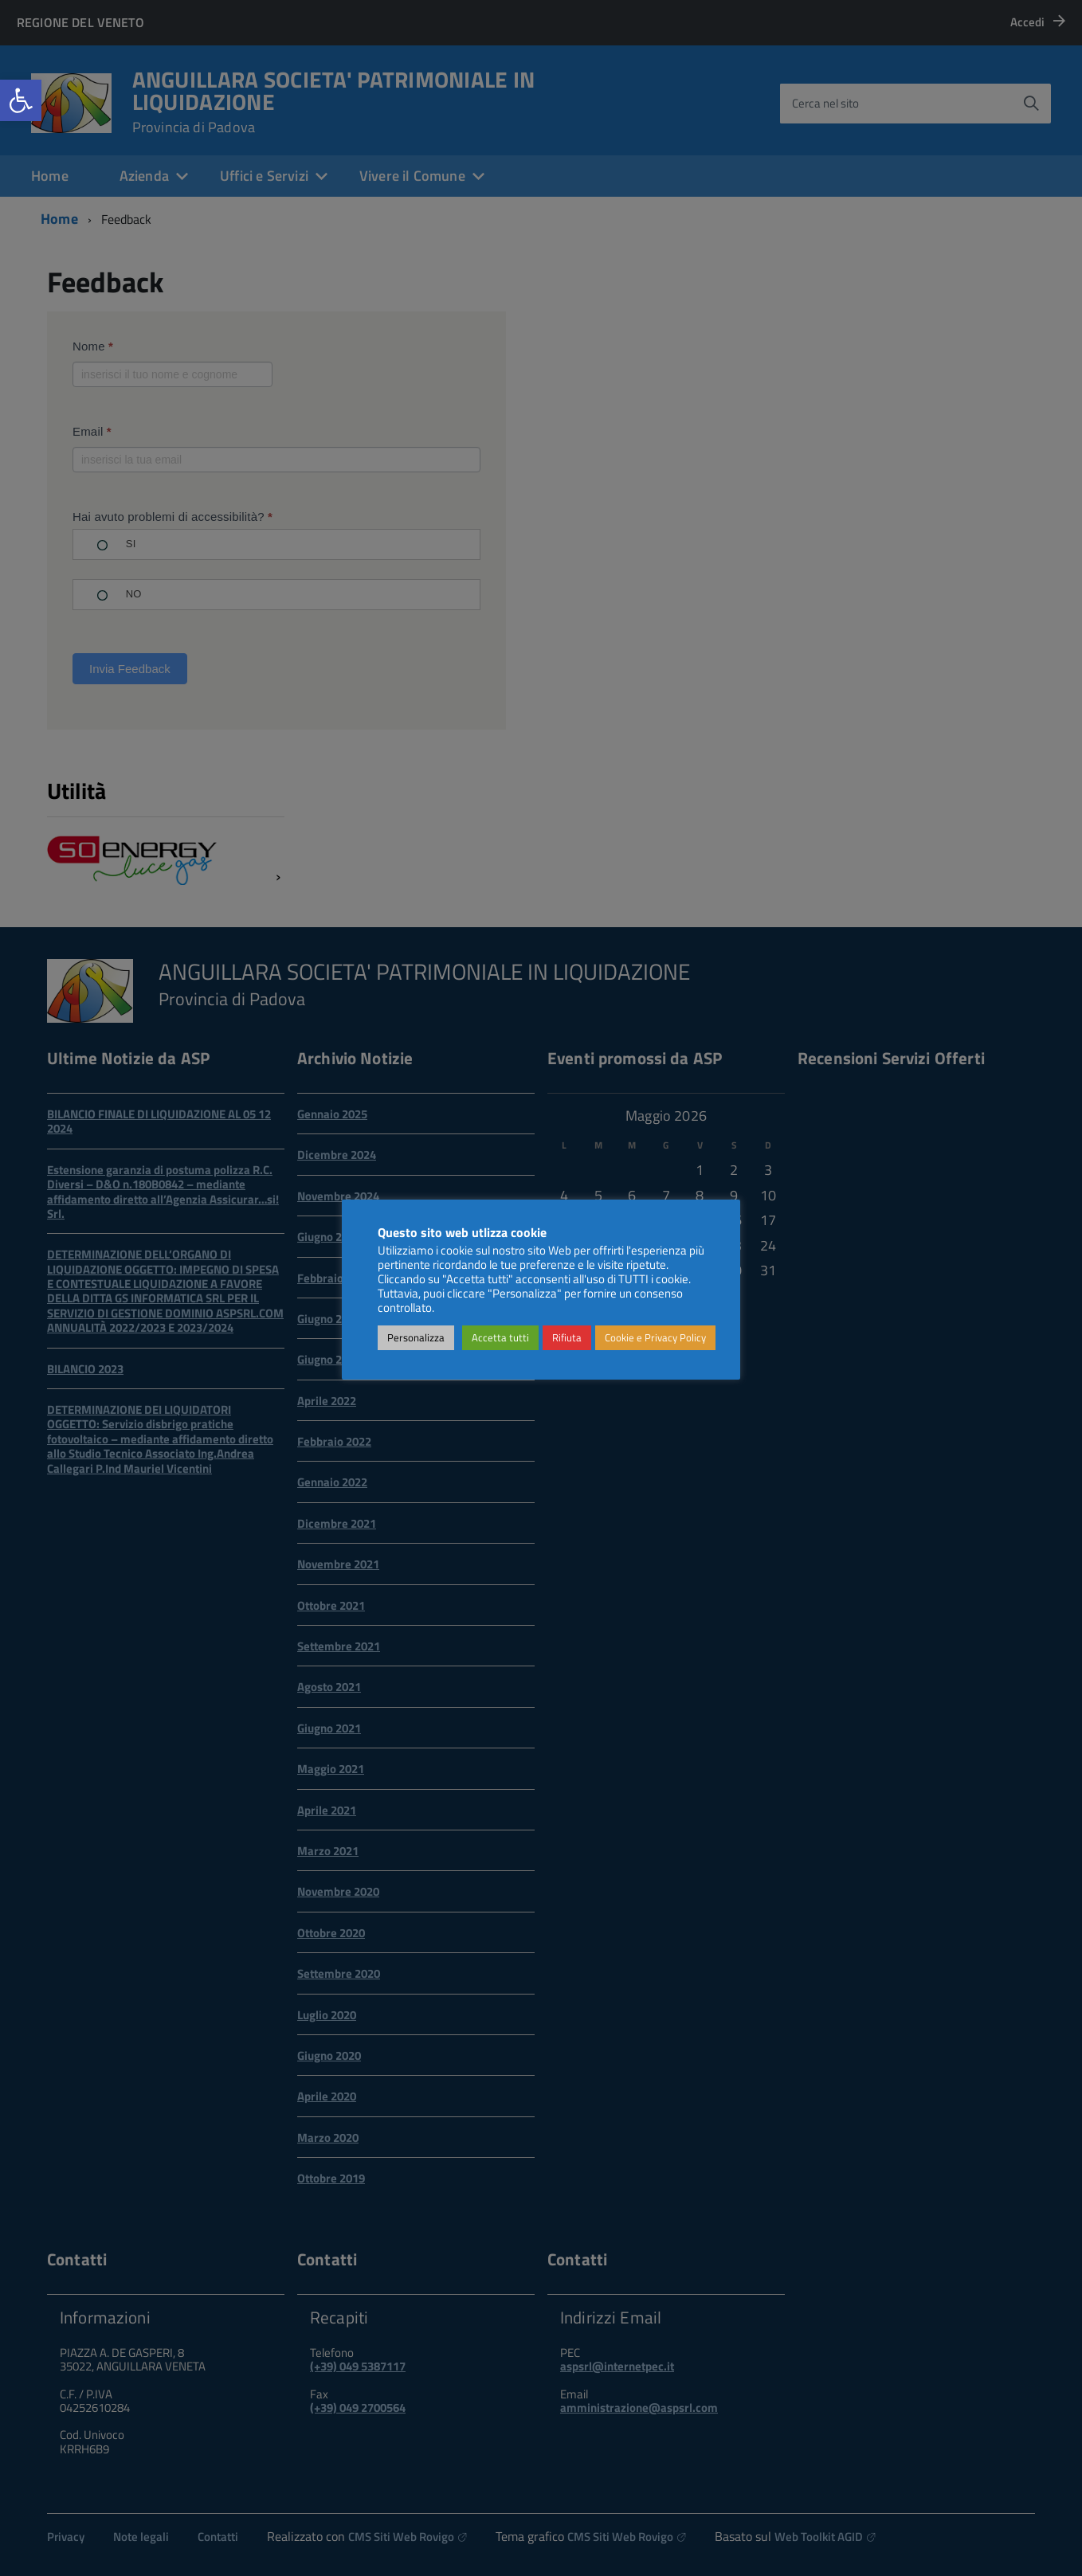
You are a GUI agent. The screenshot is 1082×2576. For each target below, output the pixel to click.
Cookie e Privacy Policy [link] (655, 1337)
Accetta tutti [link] (500, 1337)
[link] (20, 100)
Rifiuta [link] (567, 1337)
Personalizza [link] (416, 1337)
